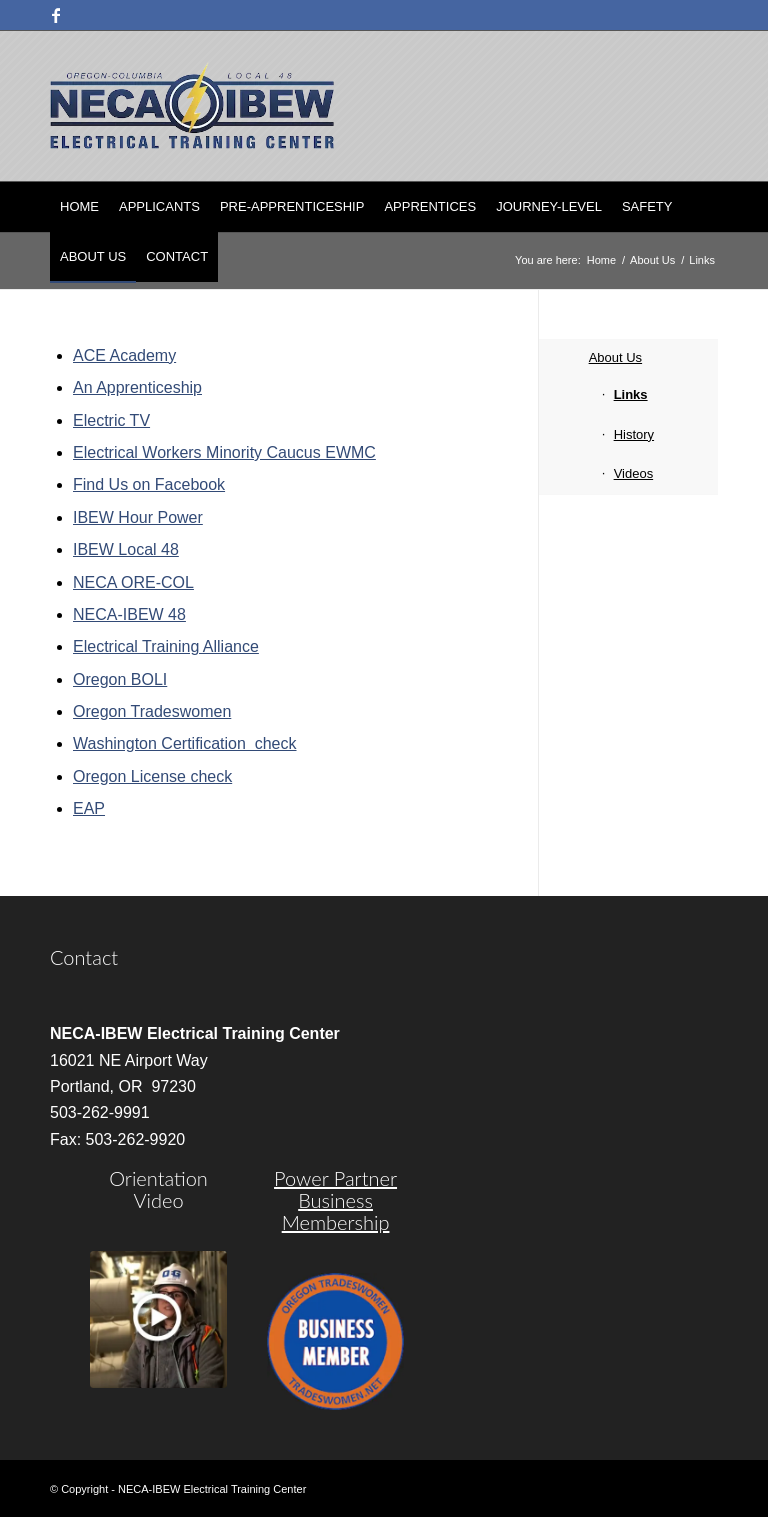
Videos (634, 473)
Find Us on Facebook (149, 484)
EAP (89, 808)
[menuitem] (79, 207)
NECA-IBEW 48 (129, 614)
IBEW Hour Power (138, 517)
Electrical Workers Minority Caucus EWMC (224, 452)
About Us (615, 357)
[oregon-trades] (335, 1341)
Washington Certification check (185, 743)
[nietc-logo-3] (192, 106)
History (634, 434)
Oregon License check (152, 776)
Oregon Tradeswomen (152, 711)
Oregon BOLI (120, 679)
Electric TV (111, 420)
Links (631, 394)
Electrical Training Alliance (166, 646)
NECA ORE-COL (133, 582)
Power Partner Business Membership (335, 1200)
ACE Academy (124, 355)
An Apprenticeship (137, 387)
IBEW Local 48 (126, 549)
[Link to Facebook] (56, 15)
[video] (158, 1319)
